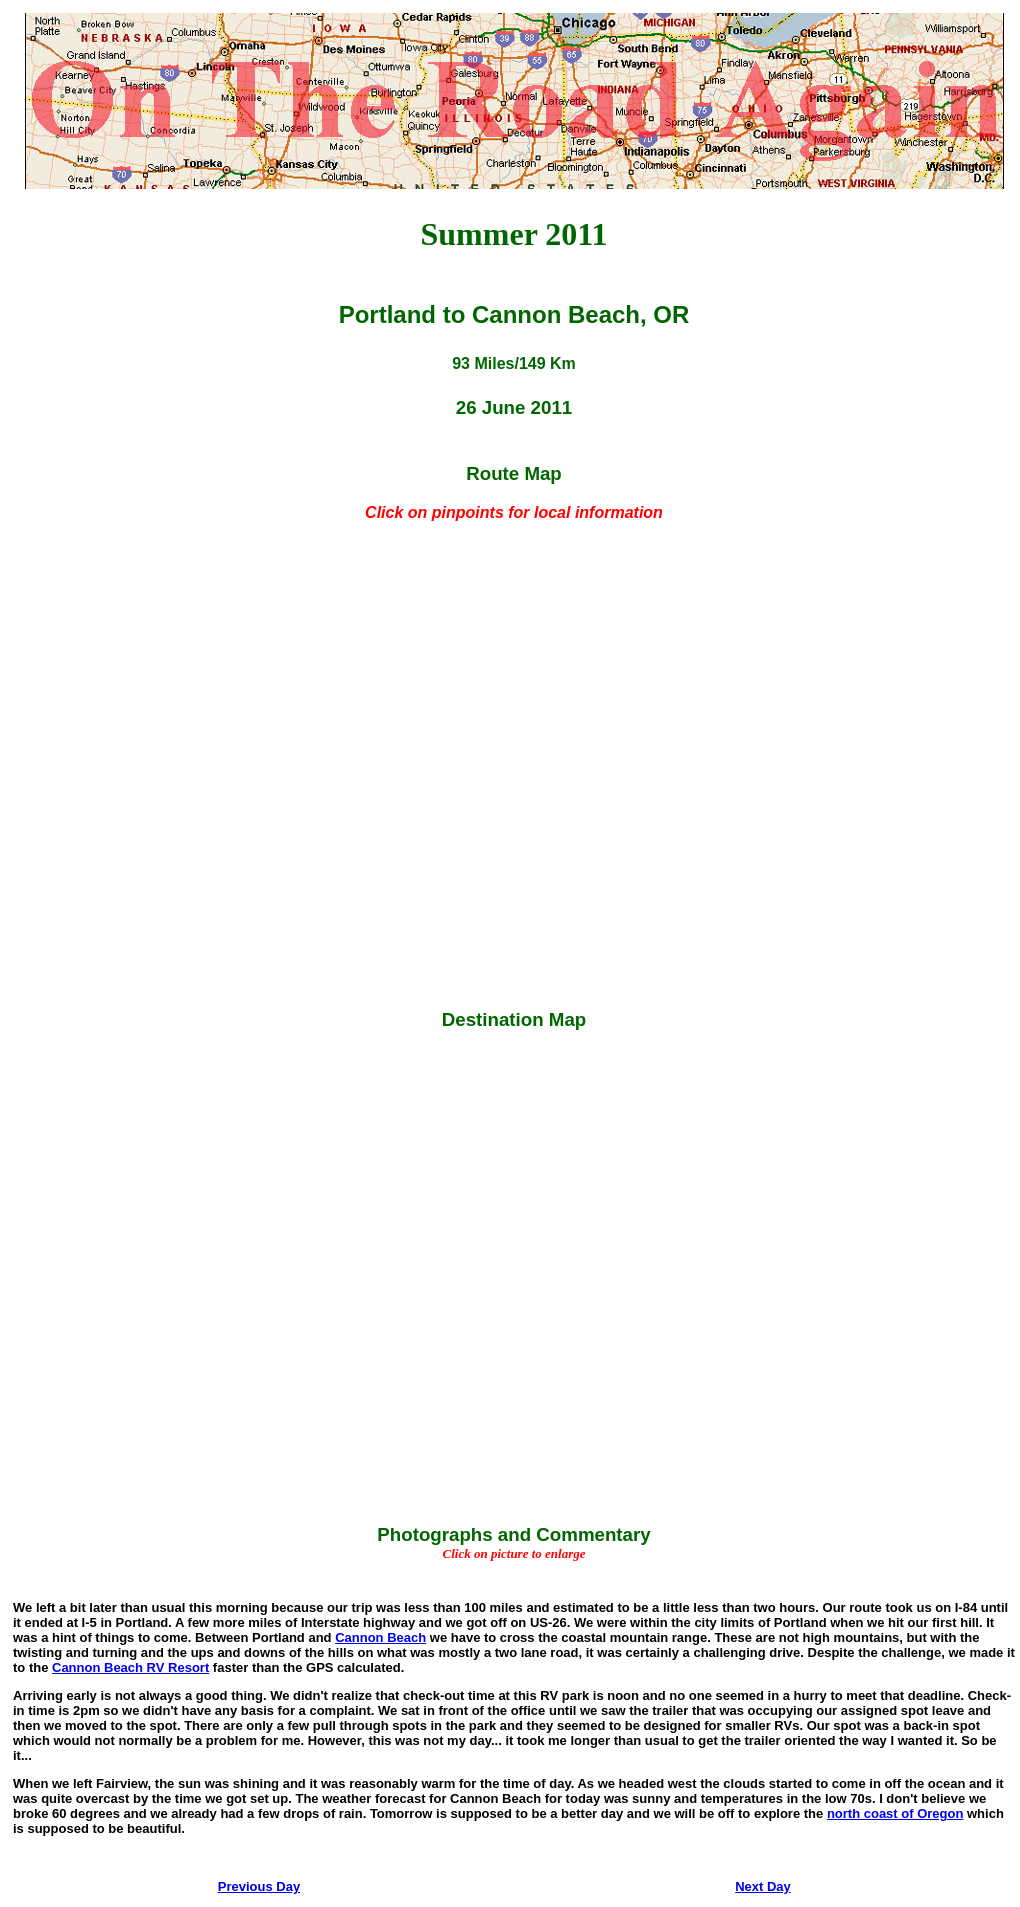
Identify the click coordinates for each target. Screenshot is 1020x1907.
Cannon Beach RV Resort (130, 1667)
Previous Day (259, 1886)
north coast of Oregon (895, 1813)
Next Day (763, 1886)
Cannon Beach (380, 1637)
